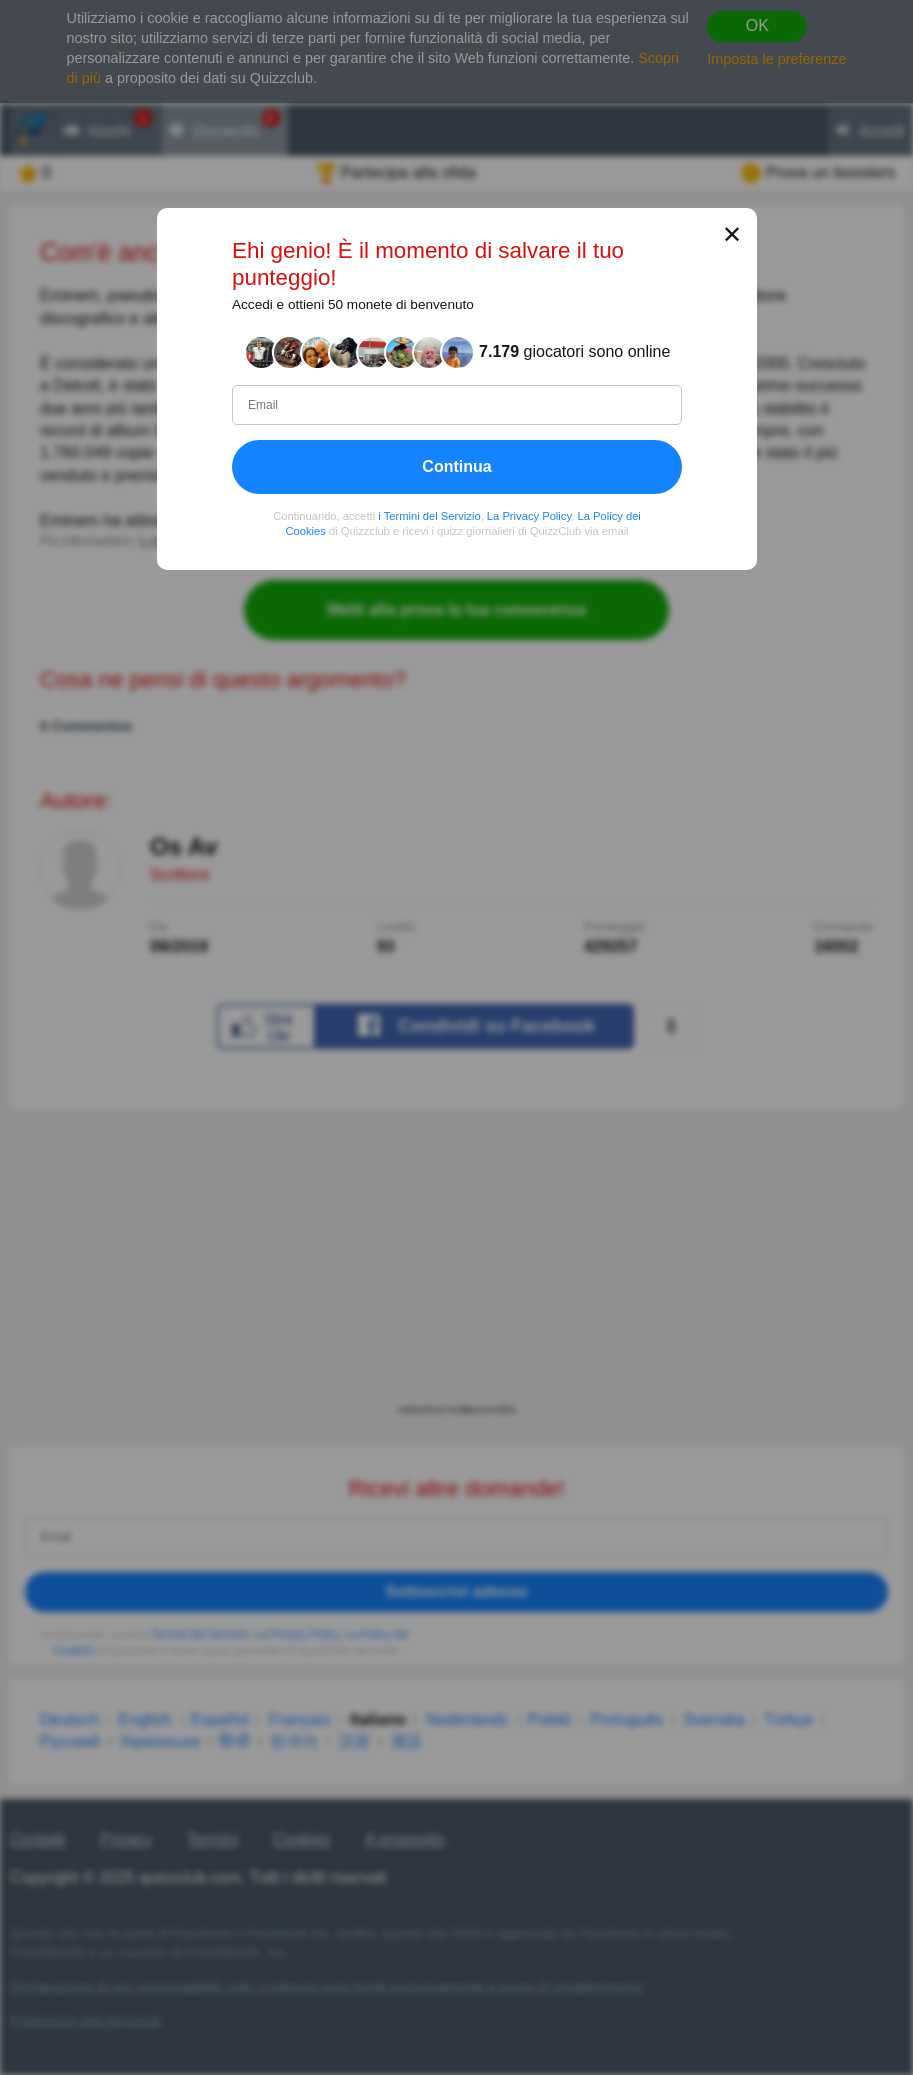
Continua (456, 465)
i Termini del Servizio (429, 515)
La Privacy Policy (528, 515)
